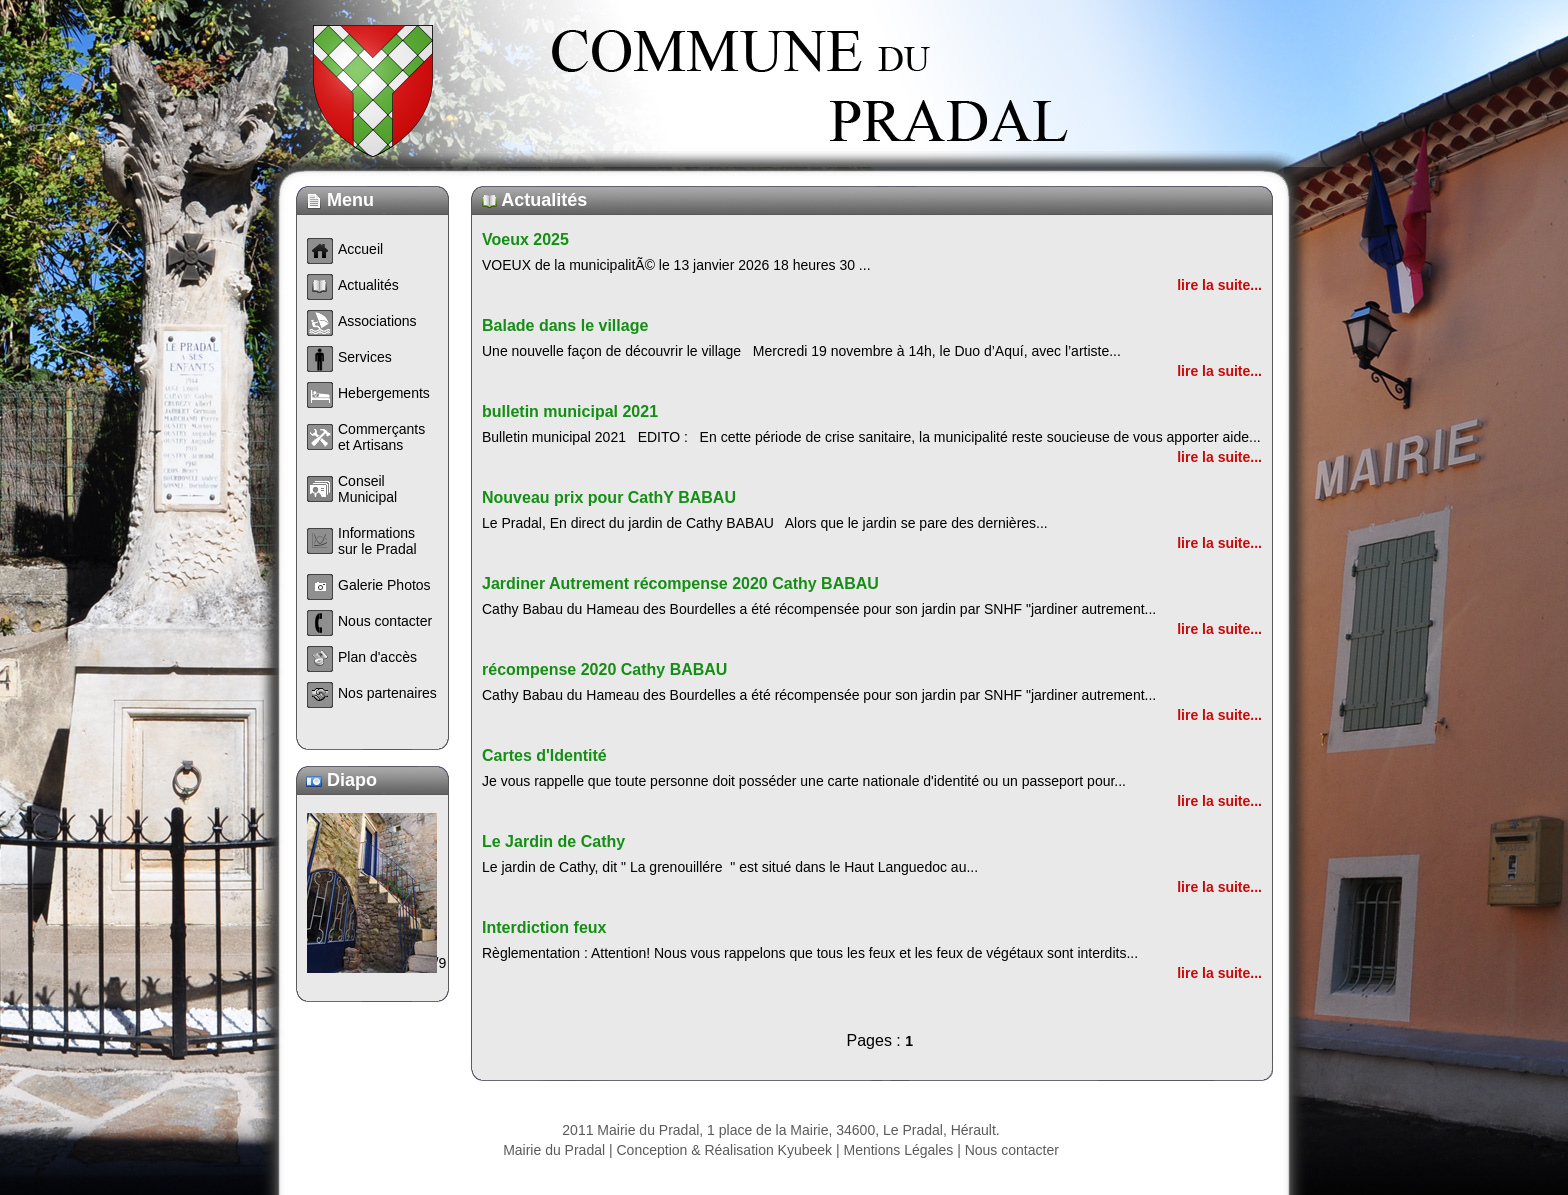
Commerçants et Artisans (381, 437)
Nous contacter (1012, 1150)
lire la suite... (1219, 285)
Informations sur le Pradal (377, 541)
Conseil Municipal (367, 489)
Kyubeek (805, 1150)
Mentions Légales (899, 1150)
